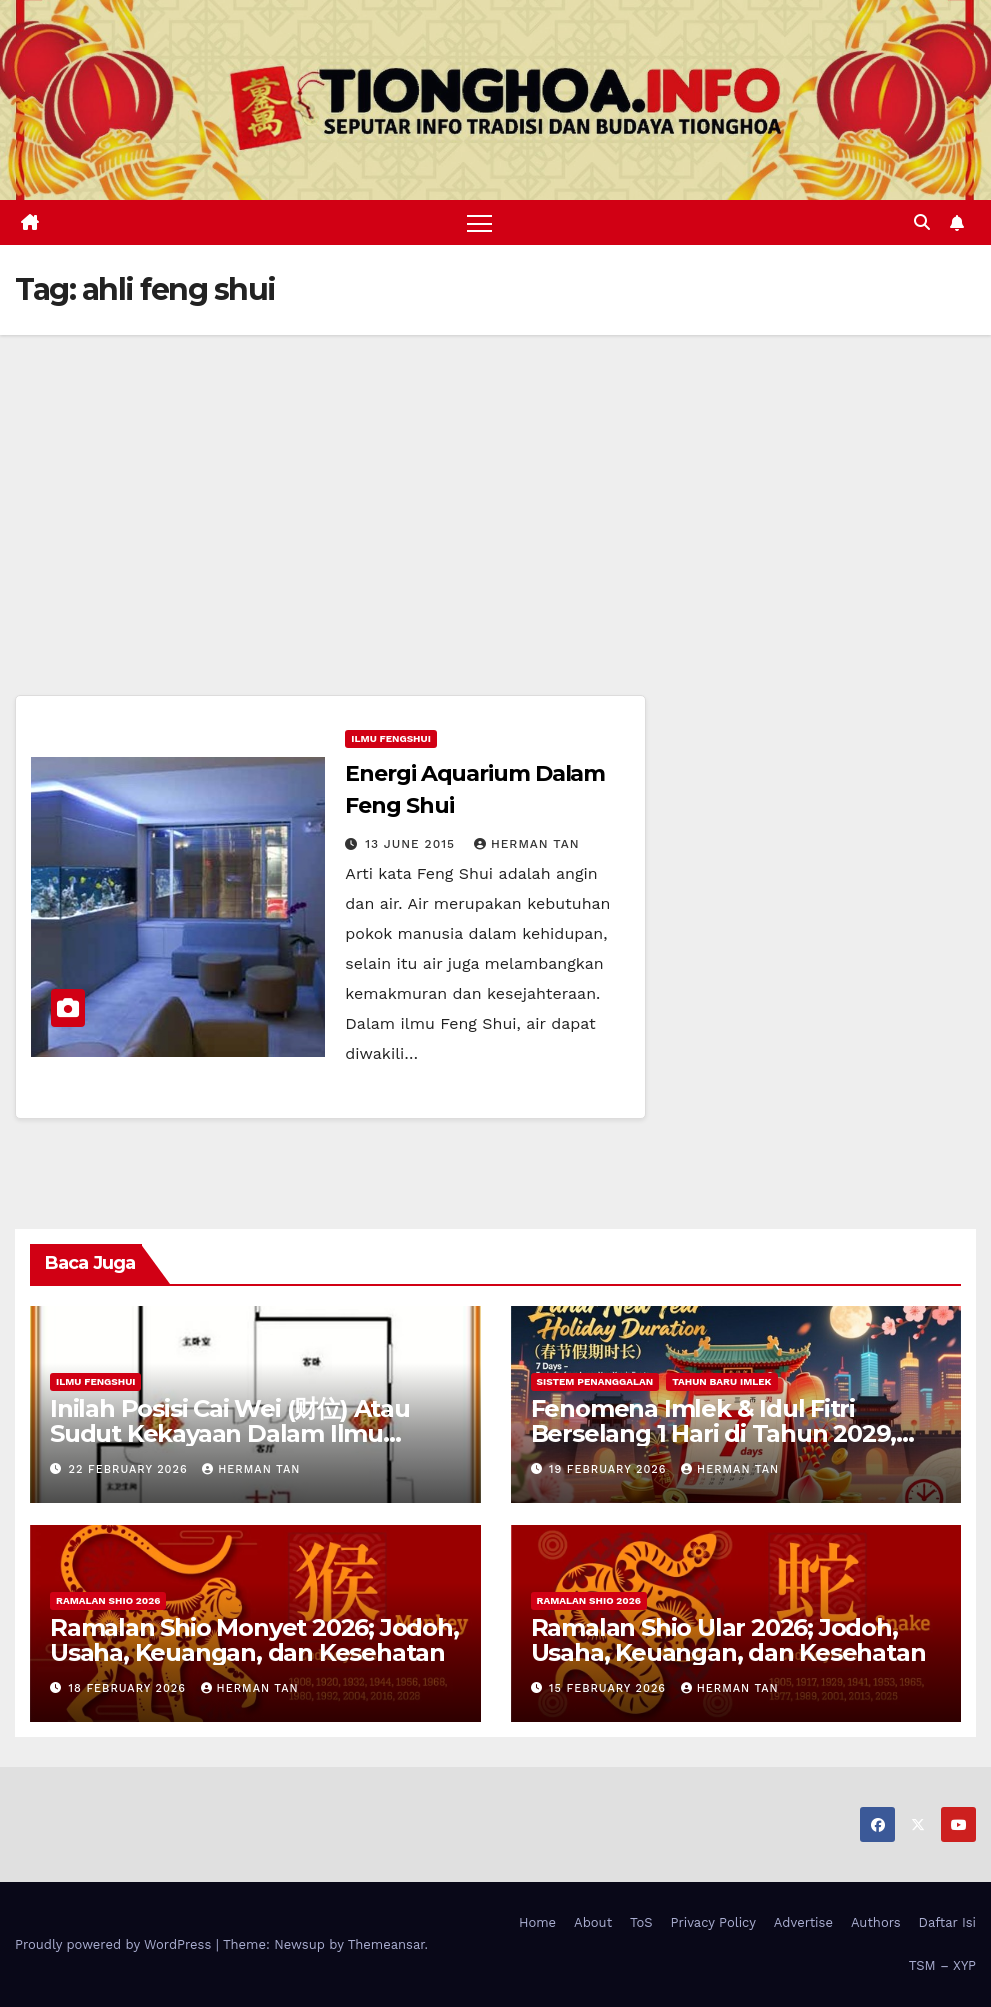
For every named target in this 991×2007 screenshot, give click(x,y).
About (593, 1922)
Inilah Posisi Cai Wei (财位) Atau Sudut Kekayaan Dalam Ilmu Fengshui (230, 1433)
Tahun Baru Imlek (721, 1381)
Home (537, 1922)
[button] (922, 222)
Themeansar (386, 1944)
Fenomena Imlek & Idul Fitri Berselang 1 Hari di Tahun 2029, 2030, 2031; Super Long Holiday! (714, 1433)
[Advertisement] (495, 485)
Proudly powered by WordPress (115, 1944)
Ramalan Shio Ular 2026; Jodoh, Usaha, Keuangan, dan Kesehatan (728, 1640)
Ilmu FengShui (390, 739)
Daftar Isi (947, 1922)
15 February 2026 (610, 1688)
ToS (641, 1922)
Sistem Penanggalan (595, 1381)
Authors (876, 1922)
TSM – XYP (942, 1965)
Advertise (803, 1922)
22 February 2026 (131, 1469)
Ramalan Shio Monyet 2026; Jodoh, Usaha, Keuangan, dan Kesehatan (254, 1640)
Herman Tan (527, 845)
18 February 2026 (130, 1688)
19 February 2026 (610, 1469)
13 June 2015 (412, 845)
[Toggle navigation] (479, 222)
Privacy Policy (713, 1922)
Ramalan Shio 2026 (108, 1600)
